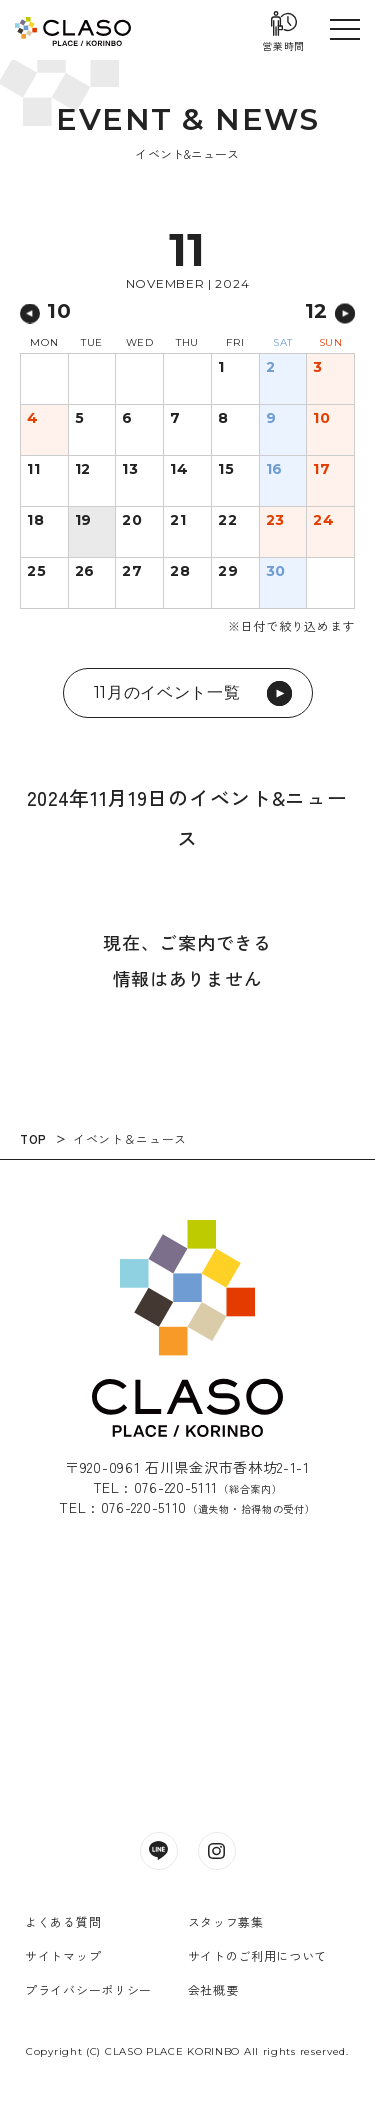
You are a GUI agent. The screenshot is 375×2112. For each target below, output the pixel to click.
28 (180, 572)
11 (33, 470)
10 (321, 419)
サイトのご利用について (258, 1955)
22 (227, 521)
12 (83, 470)
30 (276, 572)
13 (130, 470)
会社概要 (213, 1989)
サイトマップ (63, 1955)
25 (36, 572)
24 (323, 521)
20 (132, 521)
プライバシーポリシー (88, 1989)
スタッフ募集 (226, 1921)
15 (226, 470)
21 (178, 521)
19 (83, 521)
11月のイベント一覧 (193, 693)
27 (132, 572)
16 (274, 470)
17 (321, 470)
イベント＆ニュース (130, 1138)
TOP (33, 1138)
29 (228, 572)
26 (85, 572)
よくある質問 (63, 1921)
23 (275, 521)
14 (179, 470)
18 (35, 521)
